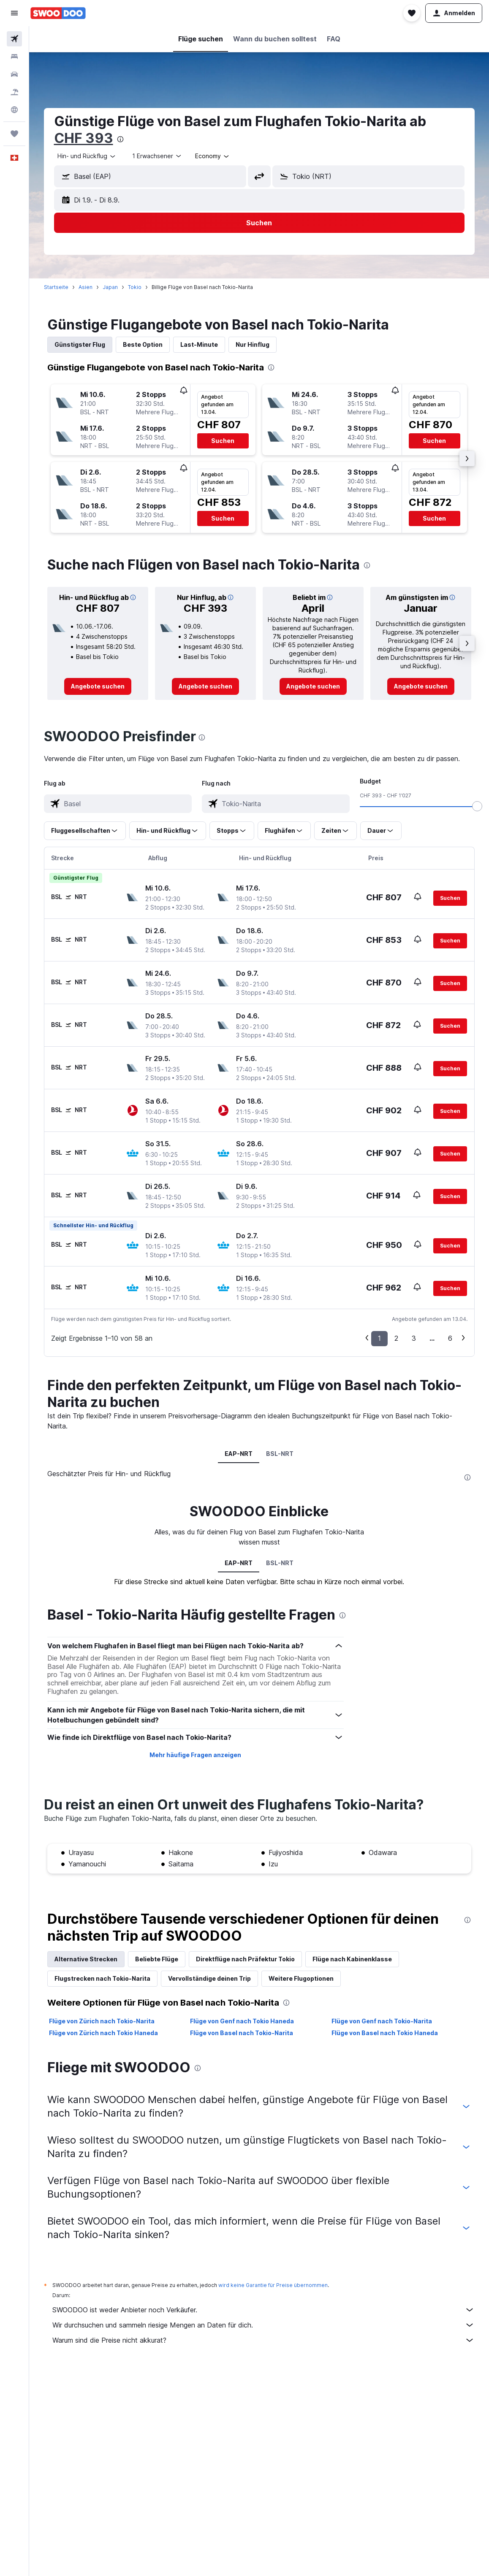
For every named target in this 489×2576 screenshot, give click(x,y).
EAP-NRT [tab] (239, 1453)
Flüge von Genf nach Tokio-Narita (381, 2021)
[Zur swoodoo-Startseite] (58, 13)
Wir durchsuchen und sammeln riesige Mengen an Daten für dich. (263, 2325)
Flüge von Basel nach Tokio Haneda (384, 2032)
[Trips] (14, 133)
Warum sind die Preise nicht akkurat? (263, 2340)
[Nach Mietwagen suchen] (14, 74)
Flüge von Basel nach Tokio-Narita (241, 2032)
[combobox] (87, 156)
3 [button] (414, 1338)
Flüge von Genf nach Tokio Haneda (242, 2021)
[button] (14, 13)
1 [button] (379, 1338)
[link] (97, 686)
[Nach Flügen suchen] (14, 38)
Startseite (56, 287)
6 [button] (450, 1338)
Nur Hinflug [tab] (252, 344)
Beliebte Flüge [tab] (156, 1959)
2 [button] (396, 1338)
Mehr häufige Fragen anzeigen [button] (195, 1754)
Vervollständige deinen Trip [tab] (209, 1978)
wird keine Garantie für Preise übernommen (273, 2285)
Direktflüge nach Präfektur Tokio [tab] (245, 1959)
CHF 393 (83, 138)
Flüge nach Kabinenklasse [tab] (352, 1959)
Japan (110, 287)
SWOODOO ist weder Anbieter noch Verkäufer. (263, 2310)
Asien (85, 287)
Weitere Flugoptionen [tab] (301, 1978)
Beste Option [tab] (143, 344)
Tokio (134, 287)
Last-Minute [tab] (199, 344)
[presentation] (120, 139)
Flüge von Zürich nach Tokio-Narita (102, 2021)
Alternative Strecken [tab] (85, 1959)
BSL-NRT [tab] (279, 1453)
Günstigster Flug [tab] (79, 344)
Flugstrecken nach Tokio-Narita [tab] (102, 1978)
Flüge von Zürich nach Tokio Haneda (103, 2032)
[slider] (477, 806)
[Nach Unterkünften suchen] (14, 56)
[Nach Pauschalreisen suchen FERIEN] (14, 92)
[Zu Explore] (14, 109)
